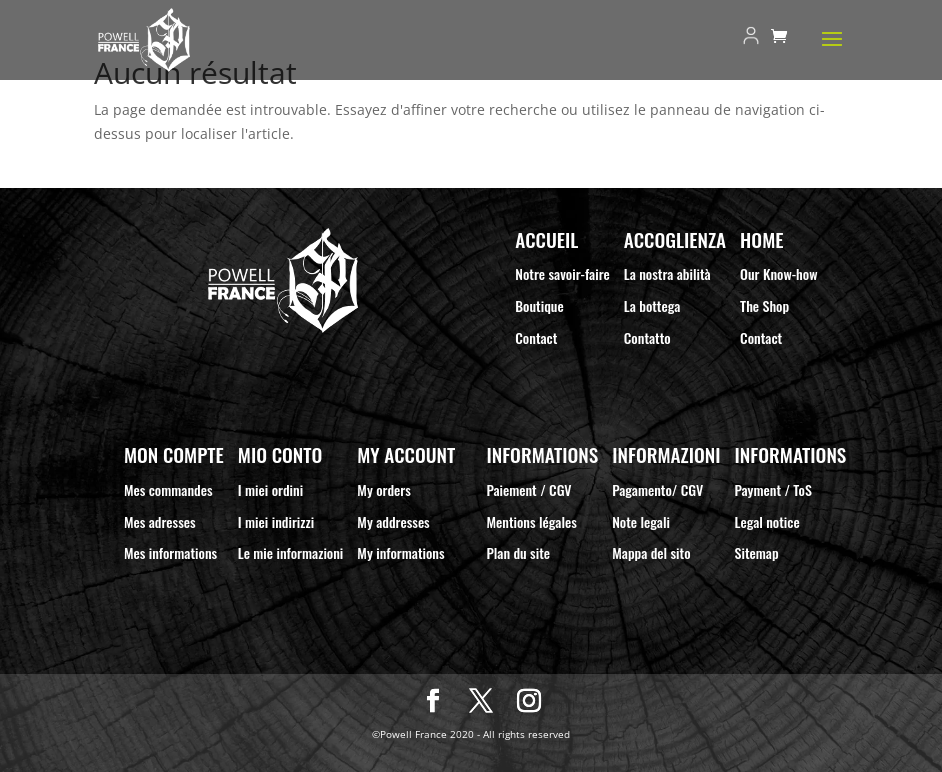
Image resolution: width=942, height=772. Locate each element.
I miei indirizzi (276, 521)
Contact (536, 337)
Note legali (641, 521)
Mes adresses (160, 521)
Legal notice (767, 521)
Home (761, 239)
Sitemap (757, 552)
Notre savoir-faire (562, 273)
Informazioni (666, 454)
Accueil (546, 239)
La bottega (652, 305)
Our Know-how (778, 273)
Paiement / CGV (528, 489)
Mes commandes (168, 489)
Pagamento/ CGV (657, 489)
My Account (406, 454)
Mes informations (170, 552)
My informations (400, 552)
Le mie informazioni (291, 552)
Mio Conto (280, 454)
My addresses (393, 521)
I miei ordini (270, 489)
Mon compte (174, 454)
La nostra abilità (667, 273)
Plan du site (518, 552)
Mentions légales (531, 521)
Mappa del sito (651, 552)
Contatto (647, 337)
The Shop (764, 305)
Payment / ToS (773, 489)
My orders (384, 489)
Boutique (539, 305)
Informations (542, 454)
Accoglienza (675, 239)
